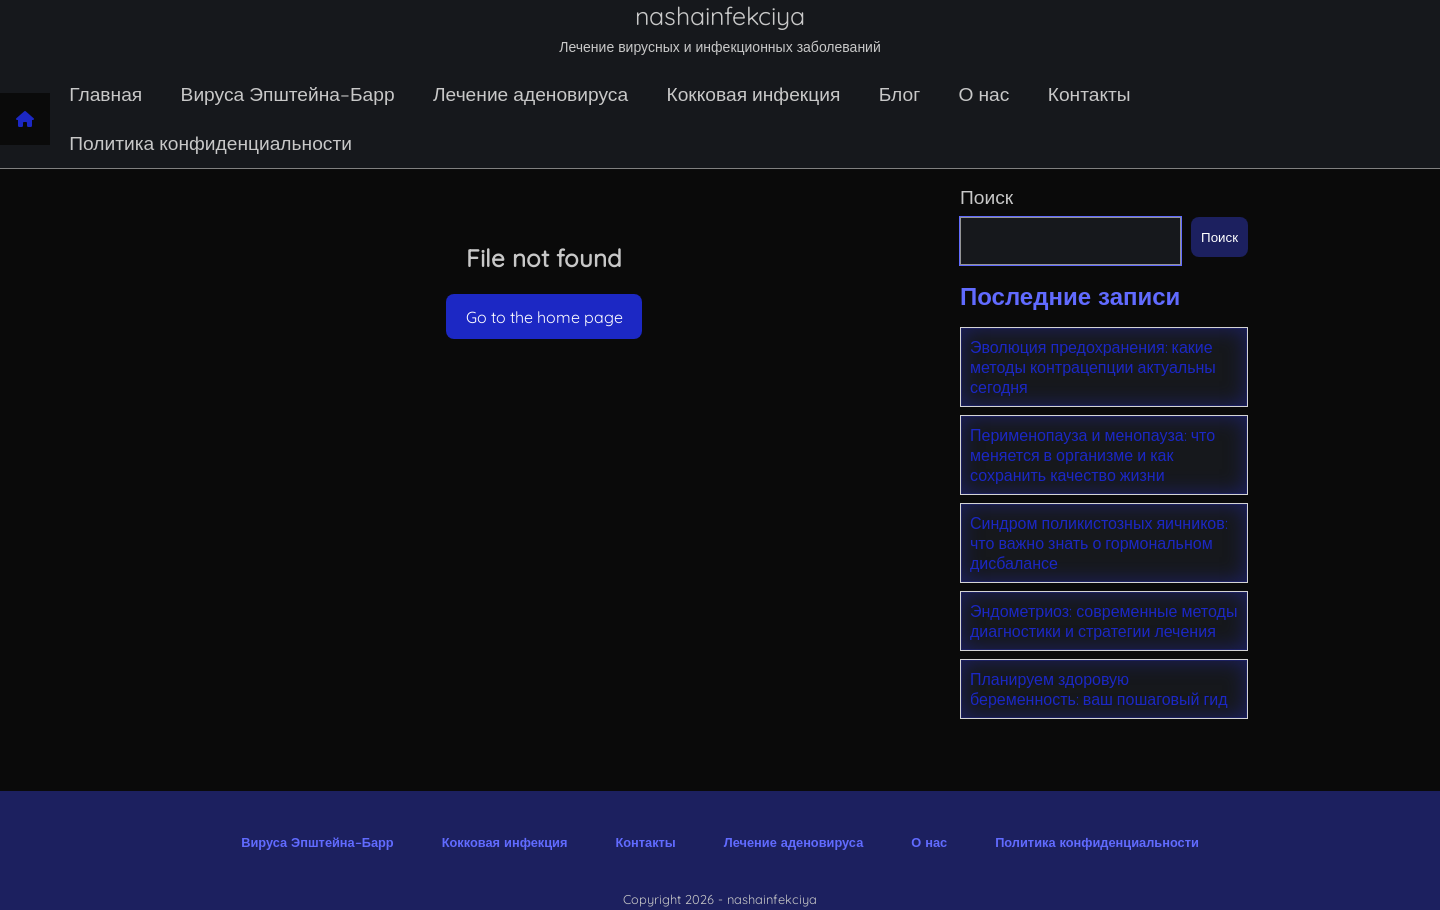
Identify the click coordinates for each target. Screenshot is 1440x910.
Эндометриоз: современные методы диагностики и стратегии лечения (1103, 621)
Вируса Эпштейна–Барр (288, 94)
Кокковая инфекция (753, 94)
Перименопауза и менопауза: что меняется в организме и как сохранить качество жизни (1092, 455)
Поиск (986, 197)
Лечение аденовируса (530, 94)
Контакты (1089, 94)
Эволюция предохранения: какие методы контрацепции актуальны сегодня (1093, 367)
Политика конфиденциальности (210, 143)
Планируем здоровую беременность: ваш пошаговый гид (1099, 689)
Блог (899, 94)
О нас (984, 94)
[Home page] (25, 119)
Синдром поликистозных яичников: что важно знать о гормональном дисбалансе (1099, 543)
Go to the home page (544, 317)
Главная (105, 94)
